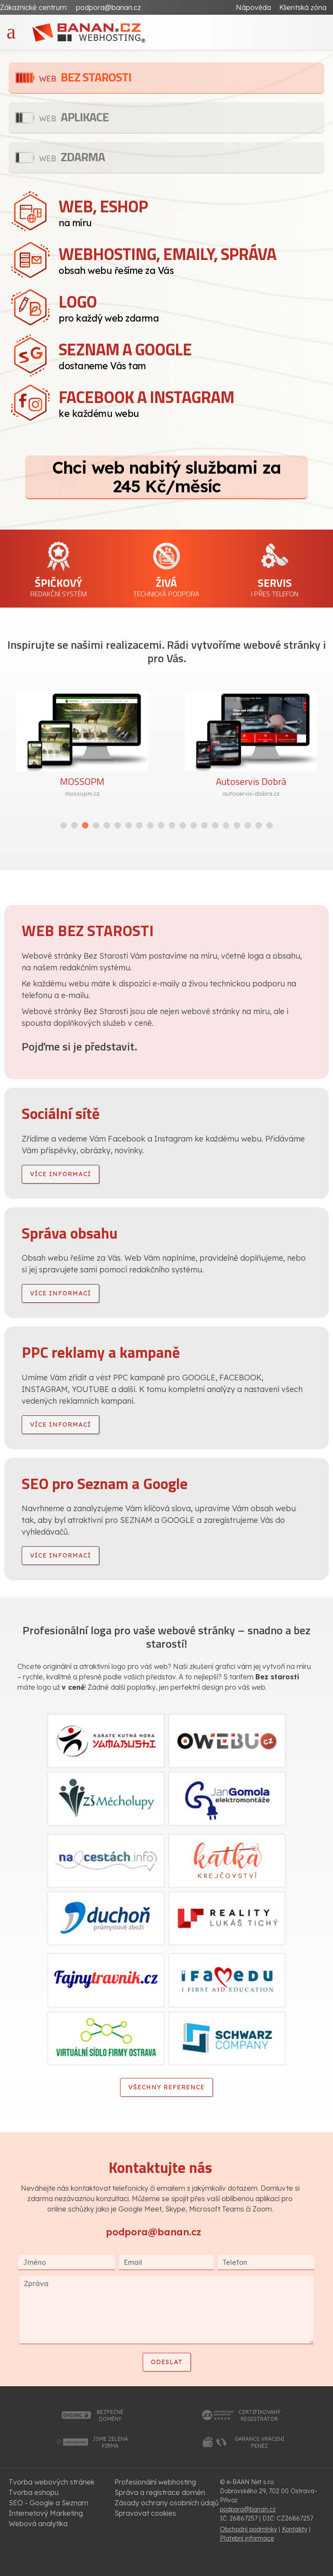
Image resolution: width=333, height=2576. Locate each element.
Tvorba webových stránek (52, 2482)
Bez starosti (85, 77)
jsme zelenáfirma (110, 2442)
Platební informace (247, 2538)
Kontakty (294, 2529)
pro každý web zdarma (191, 306)
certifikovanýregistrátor (259, 2415)
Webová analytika (38, 2523)
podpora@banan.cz (108, 7)
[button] (63, 825)
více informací (60, 1174)
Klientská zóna (302, 7)
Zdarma (72, 156)
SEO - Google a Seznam (48, 2502)
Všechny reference (166, 2087)
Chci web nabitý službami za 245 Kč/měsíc (166, 476)
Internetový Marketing (46, 2513)
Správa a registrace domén (159, 2492)
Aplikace (74, 116)
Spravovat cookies (145, 2513)
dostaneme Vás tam (191, 353)
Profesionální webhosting (155, 2482)
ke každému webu (191, 401)
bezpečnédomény (110, 2415)
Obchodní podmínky (248, 2529)
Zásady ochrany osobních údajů (166, 2502)
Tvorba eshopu (34, 2492)
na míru (191, 210)
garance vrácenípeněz (259, 2442)
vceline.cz (56, 793)
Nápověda (253, 7)
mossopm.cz (225, 793)
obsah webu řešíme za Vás (191, 258)
